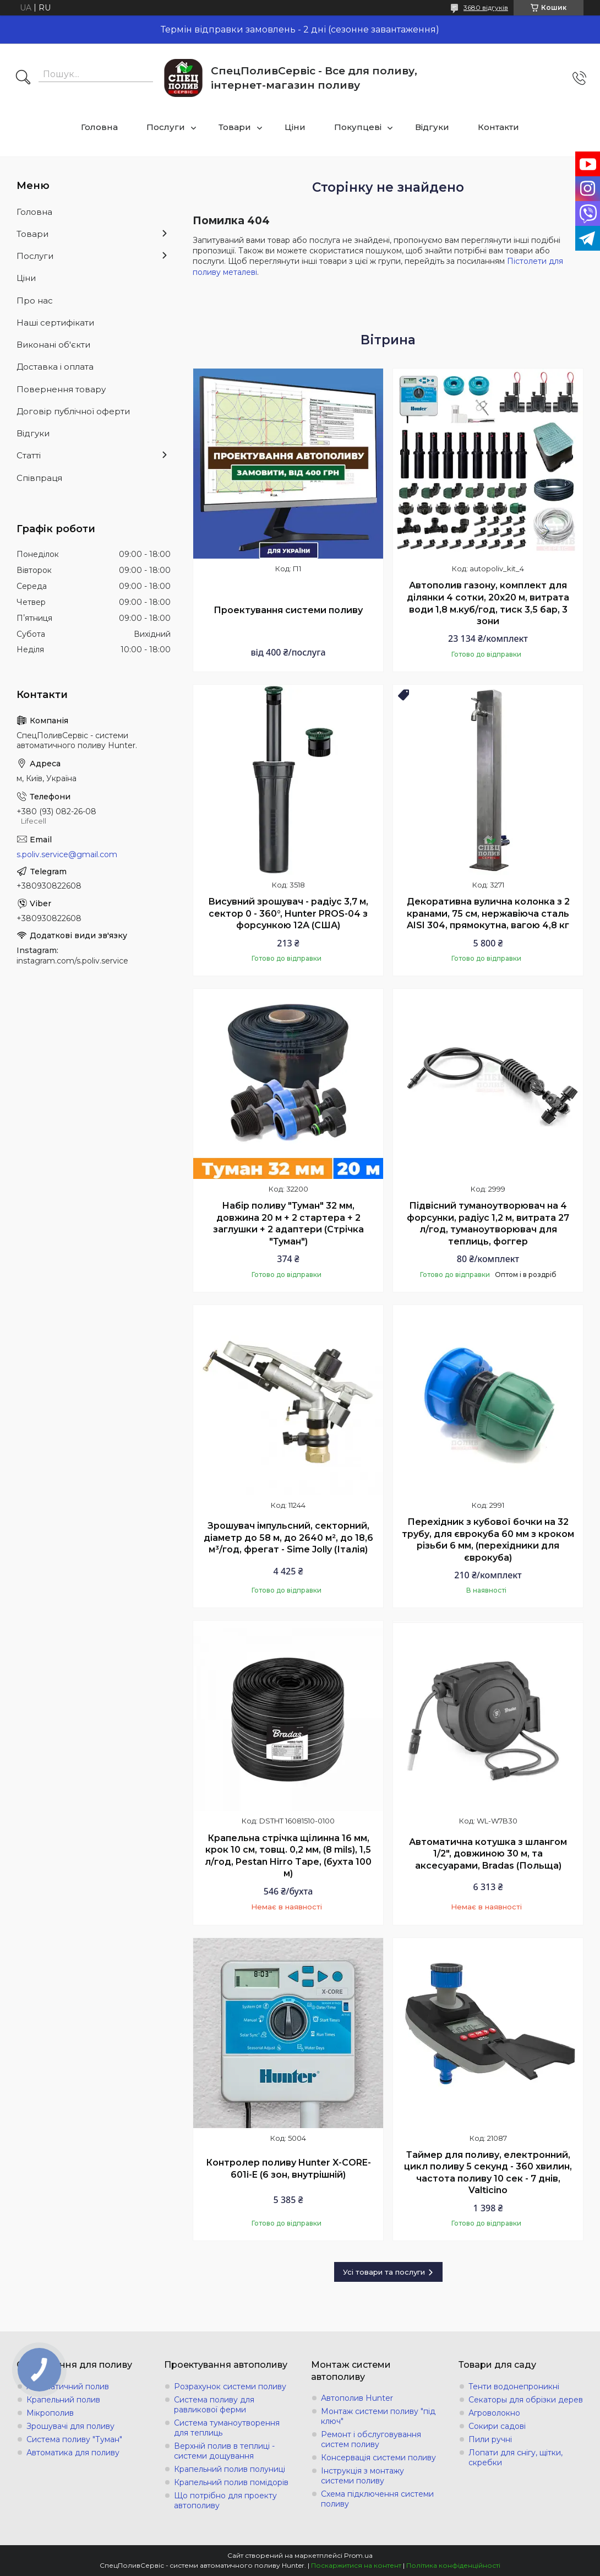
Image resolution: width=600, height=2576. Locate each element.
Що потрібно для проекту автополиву (225, 2500)
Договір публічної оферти (73, 411)
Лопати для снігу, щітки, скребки (515, 2457)
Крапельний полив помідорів (231, 2482)
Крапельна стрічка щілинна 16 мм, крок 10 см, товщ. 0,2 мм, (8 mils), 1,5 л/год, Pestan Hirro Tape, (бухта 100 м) (288, 1856)
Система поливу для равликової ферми (214, 2405)
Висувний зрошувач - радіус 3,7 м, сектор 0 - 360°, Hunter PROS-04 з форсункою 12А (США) (288, 913)
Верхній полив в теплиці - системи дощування (224, 2451)
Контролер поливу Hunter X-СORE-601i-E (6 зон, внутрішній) (288, 2168)
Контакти (498, 127)
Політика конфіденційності (453, 2565)
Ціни (295, 127)
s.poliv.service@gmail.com (67, 854)
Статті (29, 455)
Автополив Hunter (357, 2398)
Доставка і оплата (55, 366)
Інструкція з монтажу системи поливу (362, 2476)
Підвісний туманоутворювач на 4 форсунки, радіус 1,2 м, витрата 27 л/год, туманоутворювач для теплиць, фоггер (488, 1223)
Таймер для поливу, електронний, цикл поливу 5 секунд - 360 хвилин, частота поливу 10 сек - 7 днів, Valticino (488, 2173)
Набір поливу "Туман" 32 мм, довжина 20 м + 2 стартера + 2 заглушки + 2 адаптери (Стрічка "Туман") (288, 1223)
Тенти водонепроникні (513, 2386)
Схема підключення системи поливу (377, 2499)
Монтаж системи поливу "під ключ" (378, 2416)
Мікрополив (50, 2413)
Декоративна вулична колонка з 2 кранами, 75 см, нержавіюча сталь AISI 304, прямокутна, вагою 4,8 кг (488, 913)
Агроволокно (494, 2413)
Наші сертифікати (55, 322)
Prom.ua (358, 2555)
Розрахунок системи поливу (230, 2386)
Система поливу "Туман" (74, 2439)
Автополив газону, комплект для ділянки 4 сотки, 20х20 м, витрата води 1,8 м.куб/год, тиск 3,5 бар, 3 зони (488, 603)
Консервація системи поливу (378, 2458)
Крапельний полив (63, 2400)
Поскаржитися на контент (356, 2565)
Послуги (165, 127)
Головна (99, 127)
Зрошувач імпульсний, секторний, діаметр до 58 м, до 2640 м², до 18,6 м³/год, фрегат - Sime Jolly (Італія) (288, 1537)
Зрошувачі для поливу (70, 2426)
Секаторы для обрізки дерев (525, 2400)
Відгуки (432, 127)
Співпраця (39, 478)
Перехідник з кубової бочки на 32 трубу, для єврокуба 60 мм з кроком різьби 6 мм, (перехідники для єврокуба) (488, 1540)
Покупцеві (357, 127)
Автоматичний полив (67, 2386)
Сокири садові (497, 2426)
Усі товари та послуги (384, 2271)
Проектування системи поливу (288, 610)
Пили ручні (490, 2439)
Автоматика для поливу (72, 2453)
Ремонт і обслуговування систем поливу (371, 2439)
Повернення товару (61, 389)
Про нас (35, 300)
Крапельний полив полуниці (229, 2469)
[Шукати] (23, 78)
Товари (235, 127)
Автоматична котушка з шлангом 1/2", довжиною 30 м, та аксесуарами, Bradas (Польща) (488, 1854)
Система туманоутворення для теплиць (227, 2428)
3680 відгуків (485, 7)
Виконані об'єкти (53, 344)
